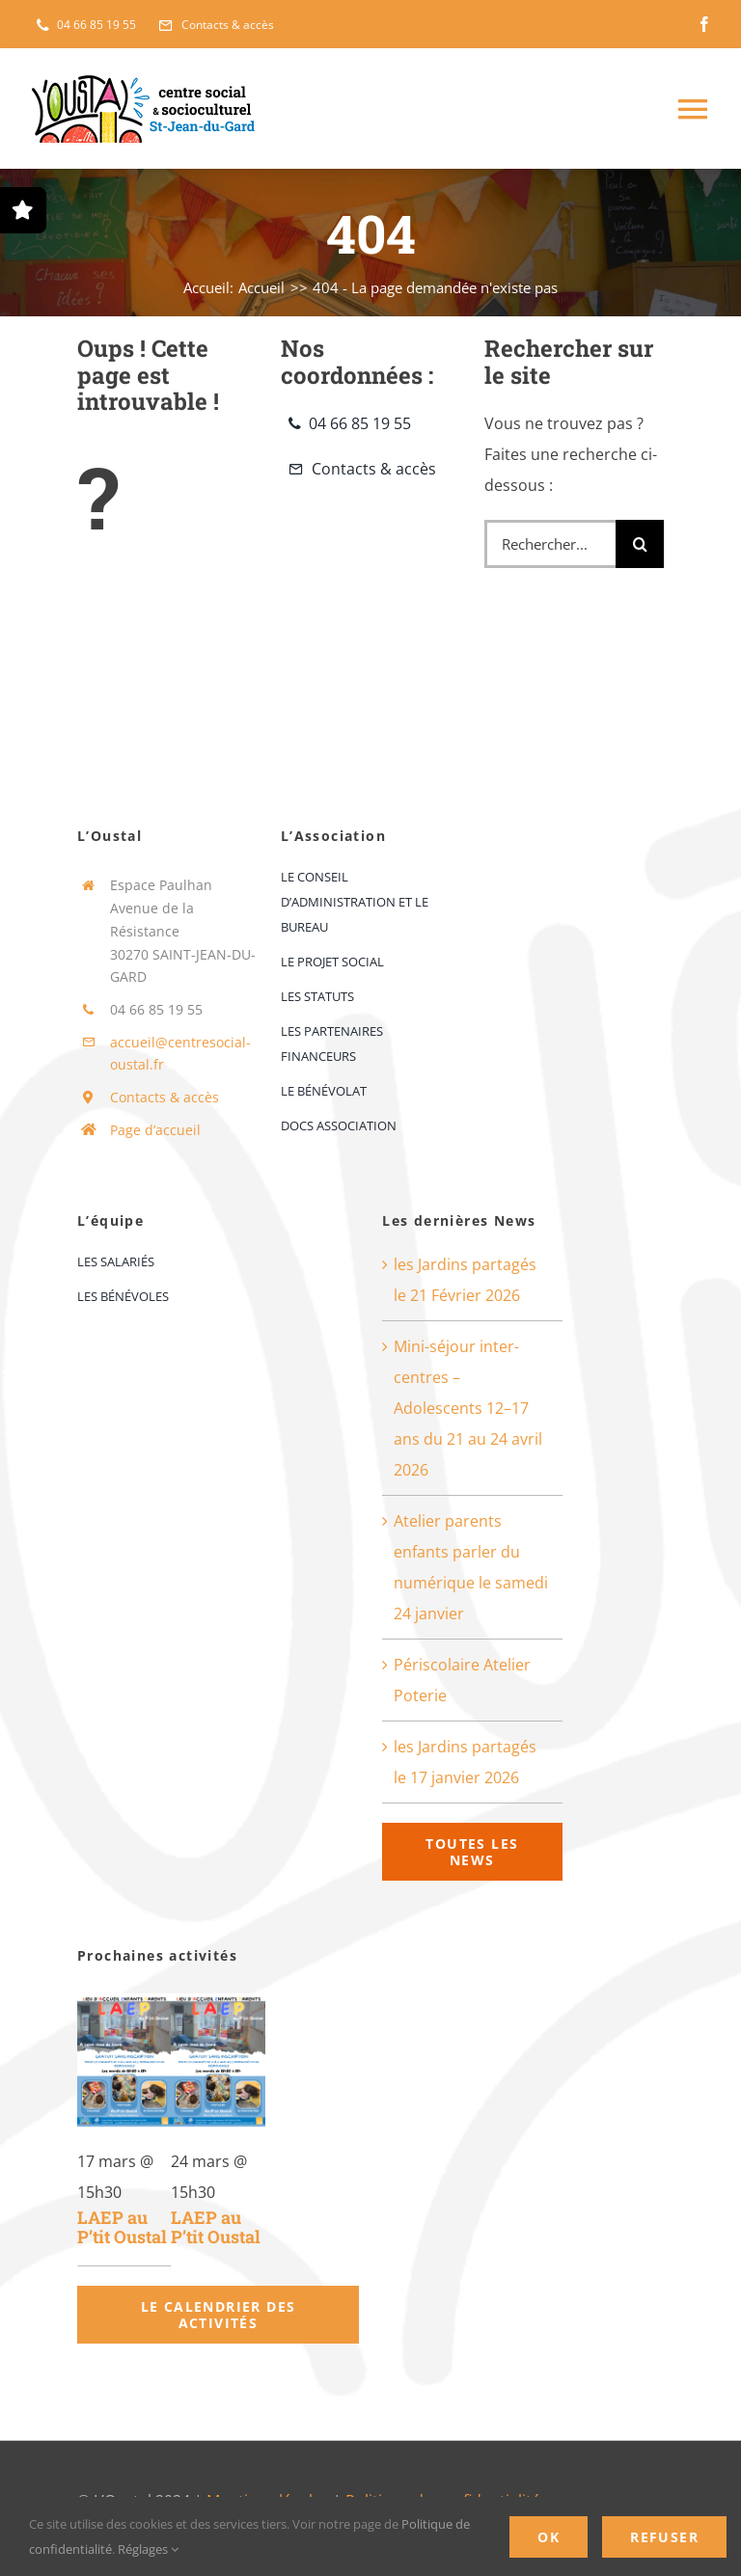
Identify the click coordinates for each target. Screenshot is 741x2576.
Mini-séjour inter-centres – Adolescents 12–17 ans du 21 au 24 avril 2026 (468, 1408)
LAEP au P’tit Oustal (122, 2227)
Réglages (148, 2549)
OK (548, 2537)
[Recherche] (640, 544)
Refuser (664, 2537)
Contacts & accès (164, 1097)
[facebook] (704, 24)
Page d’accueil (155, 1130)
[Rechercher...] (550, 544)
